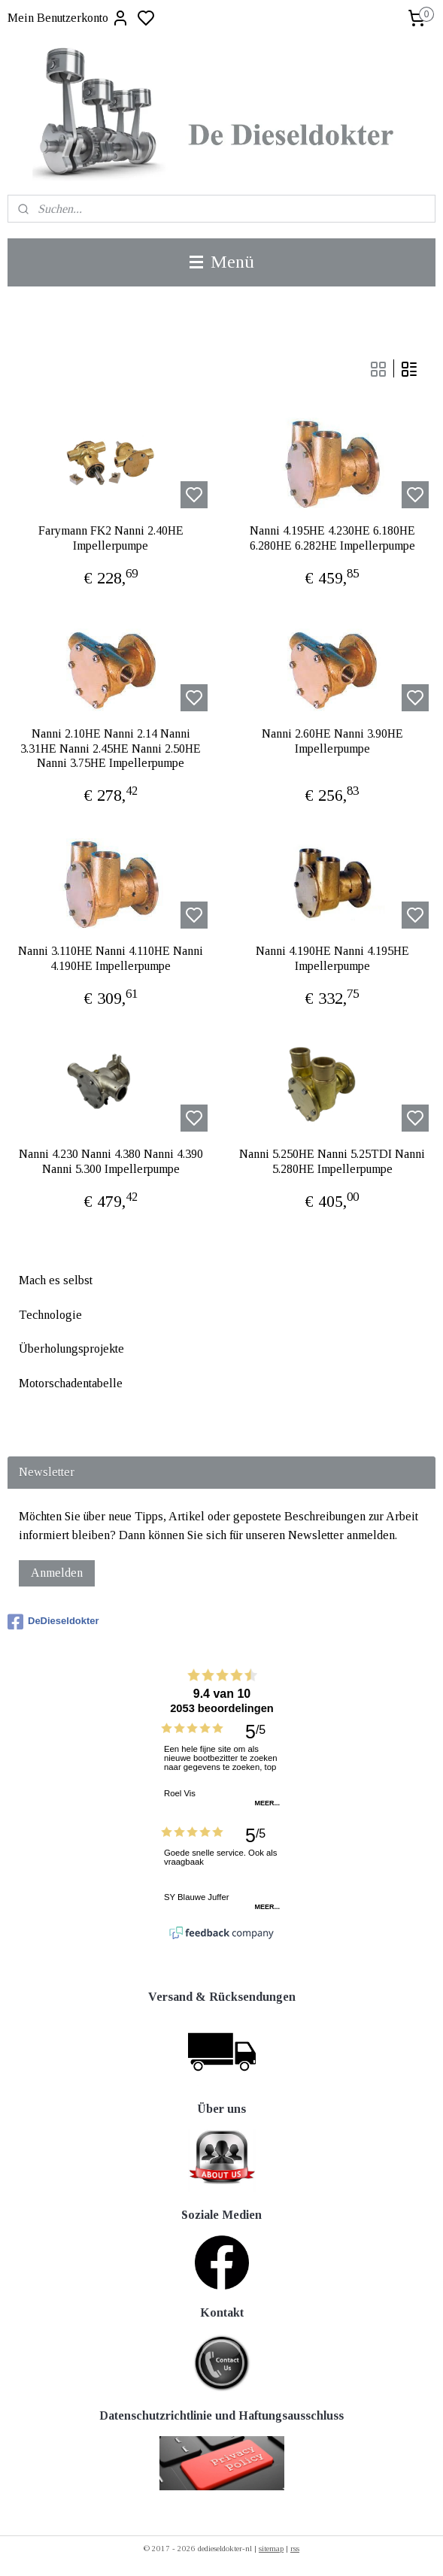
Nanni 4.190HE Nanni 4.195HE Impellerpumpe (332, 957)
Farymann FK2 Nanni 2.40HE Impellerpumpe (111, 537)
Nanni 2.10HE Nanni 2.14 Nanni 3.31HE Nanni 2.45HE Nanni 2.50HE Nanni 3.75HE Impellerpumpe (110, 747)
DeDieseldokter (53, 1622)
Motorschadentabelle (71, 1383)
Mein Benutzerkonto (68, 18)
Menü (222, 261)
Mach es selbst (56, 1280)
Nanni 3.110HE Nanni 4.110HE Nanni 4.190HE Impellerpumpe (110, 957)
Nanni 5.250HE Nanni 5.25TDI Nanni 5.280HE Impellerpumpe (332, 1160)
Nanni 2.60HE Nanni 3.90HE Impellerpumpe (332, 740)
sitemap (271, 2548)
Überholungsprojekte (71, 1348)
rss (294, 2548)
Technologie (50, 1314)
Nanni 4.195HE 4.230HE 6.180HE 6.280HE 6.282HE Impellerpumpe (332, 537)
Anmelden (57, 1572)
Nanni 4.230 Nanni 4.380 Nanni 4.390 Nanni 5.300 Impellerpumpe (111, 1160)
